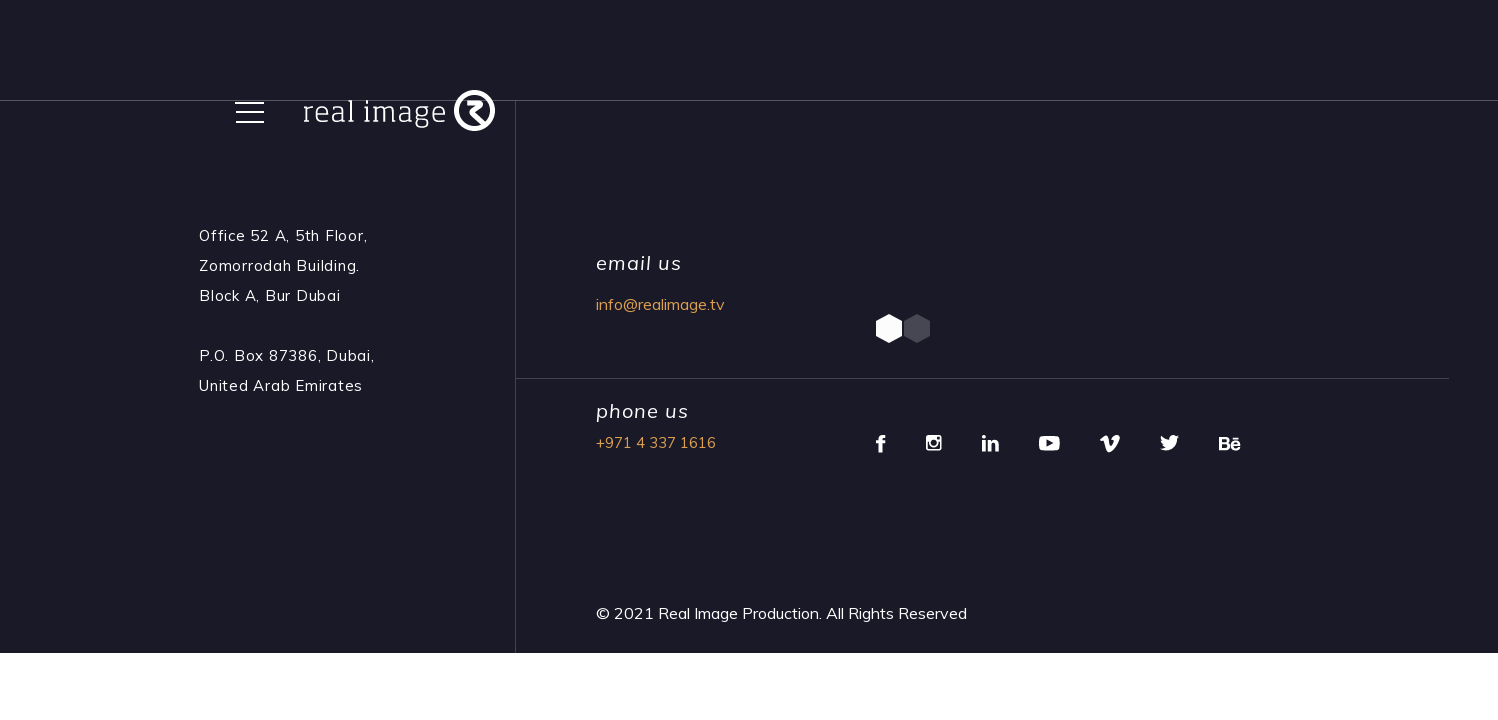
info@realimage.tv (660, 304)
